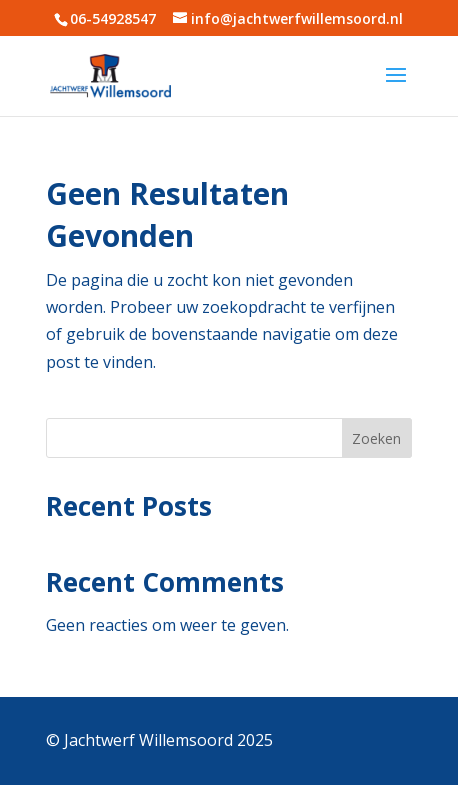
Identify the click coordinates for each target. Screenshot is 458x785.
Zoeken (376, 438)
